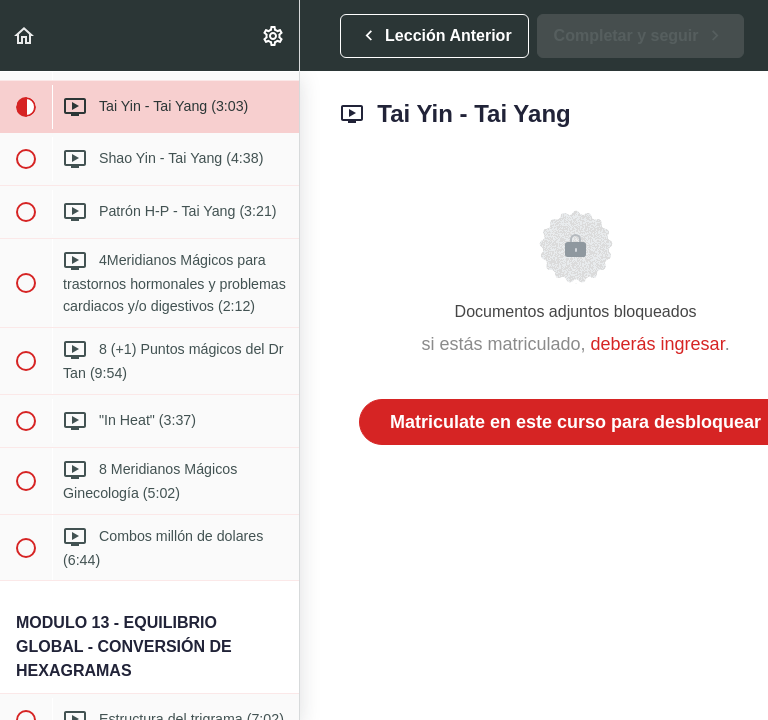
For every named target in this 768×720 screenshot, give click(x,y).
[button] (25, 35)
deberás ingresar (658, 344)
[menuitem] (274, 35)
